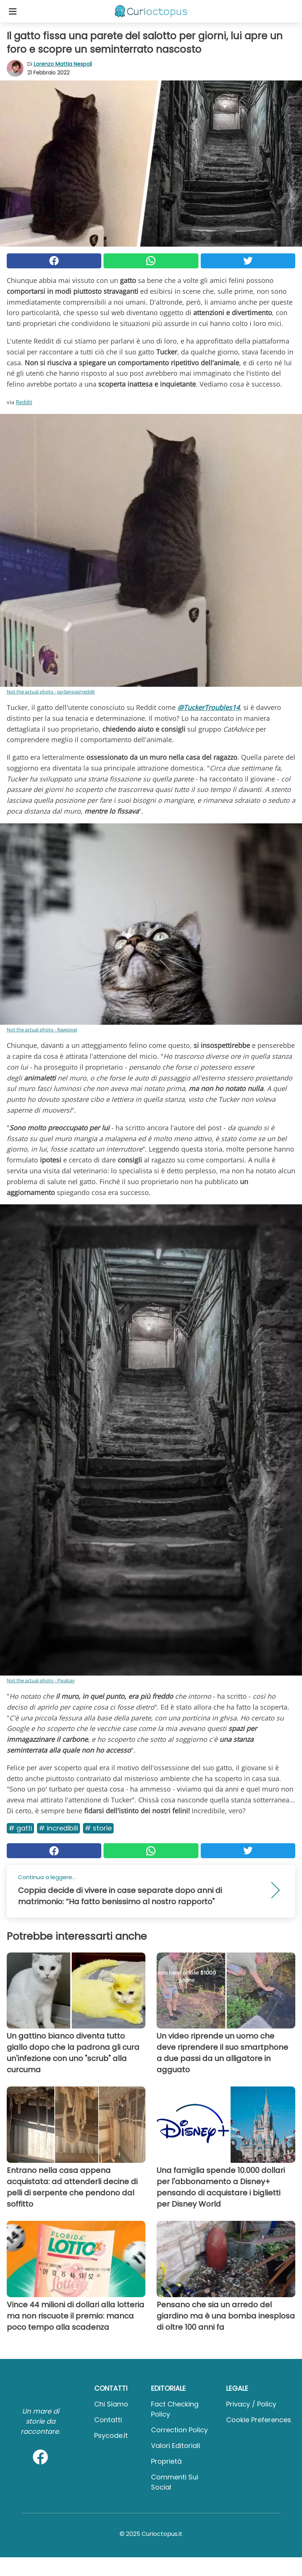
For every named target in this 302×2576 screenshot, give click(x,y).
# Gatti (20, 1828)
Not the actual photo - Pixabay (41, 1680)
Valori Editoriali (175, 2445)
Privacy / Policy (251, 2404)
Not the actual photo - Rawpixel (42, 1029)
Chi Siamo (111, 2404)
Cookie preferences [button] (258, 2419)
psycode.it (111, 2435)
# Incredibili (58, 1828)
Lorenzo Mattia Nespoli (63, 64)
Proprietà (166, 2461)
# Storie (98, 1828)
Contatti (108, 2419)
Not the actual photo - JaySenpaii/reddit (51, 691)
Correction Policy (179, 2430)
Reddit (24, 402)
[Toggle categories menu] (13, 11)
